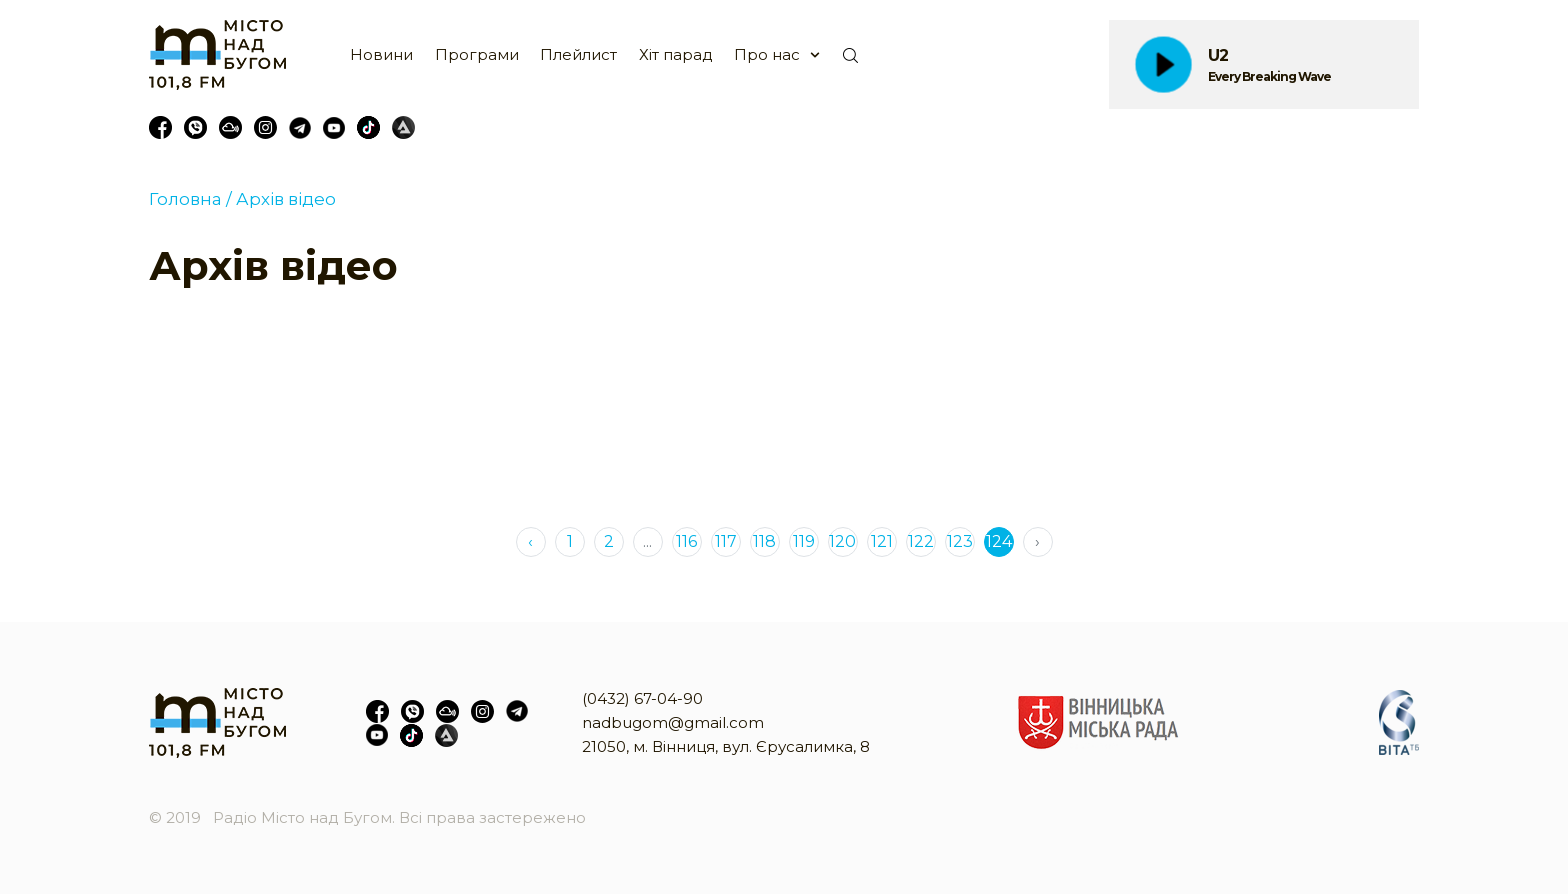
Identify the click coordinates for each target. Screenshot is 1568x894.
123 (960, 541)
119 (804, 541)
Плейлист (578, 54)
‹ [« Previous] (530, 541)
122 (921, 541)
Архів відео (284, 199)
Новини (381, 54)
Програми (477, 54)
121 (882, 541)
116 (686, 541)
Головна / (190, 199)
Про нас (767, 54)
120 (842, 541)
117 (726, 541)
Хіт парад (676, 54)
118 (764, 541)
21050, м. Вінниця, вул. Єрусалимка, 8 (726, 746)
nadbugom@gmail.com (673, 722)
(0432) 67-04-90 (642, 698)
